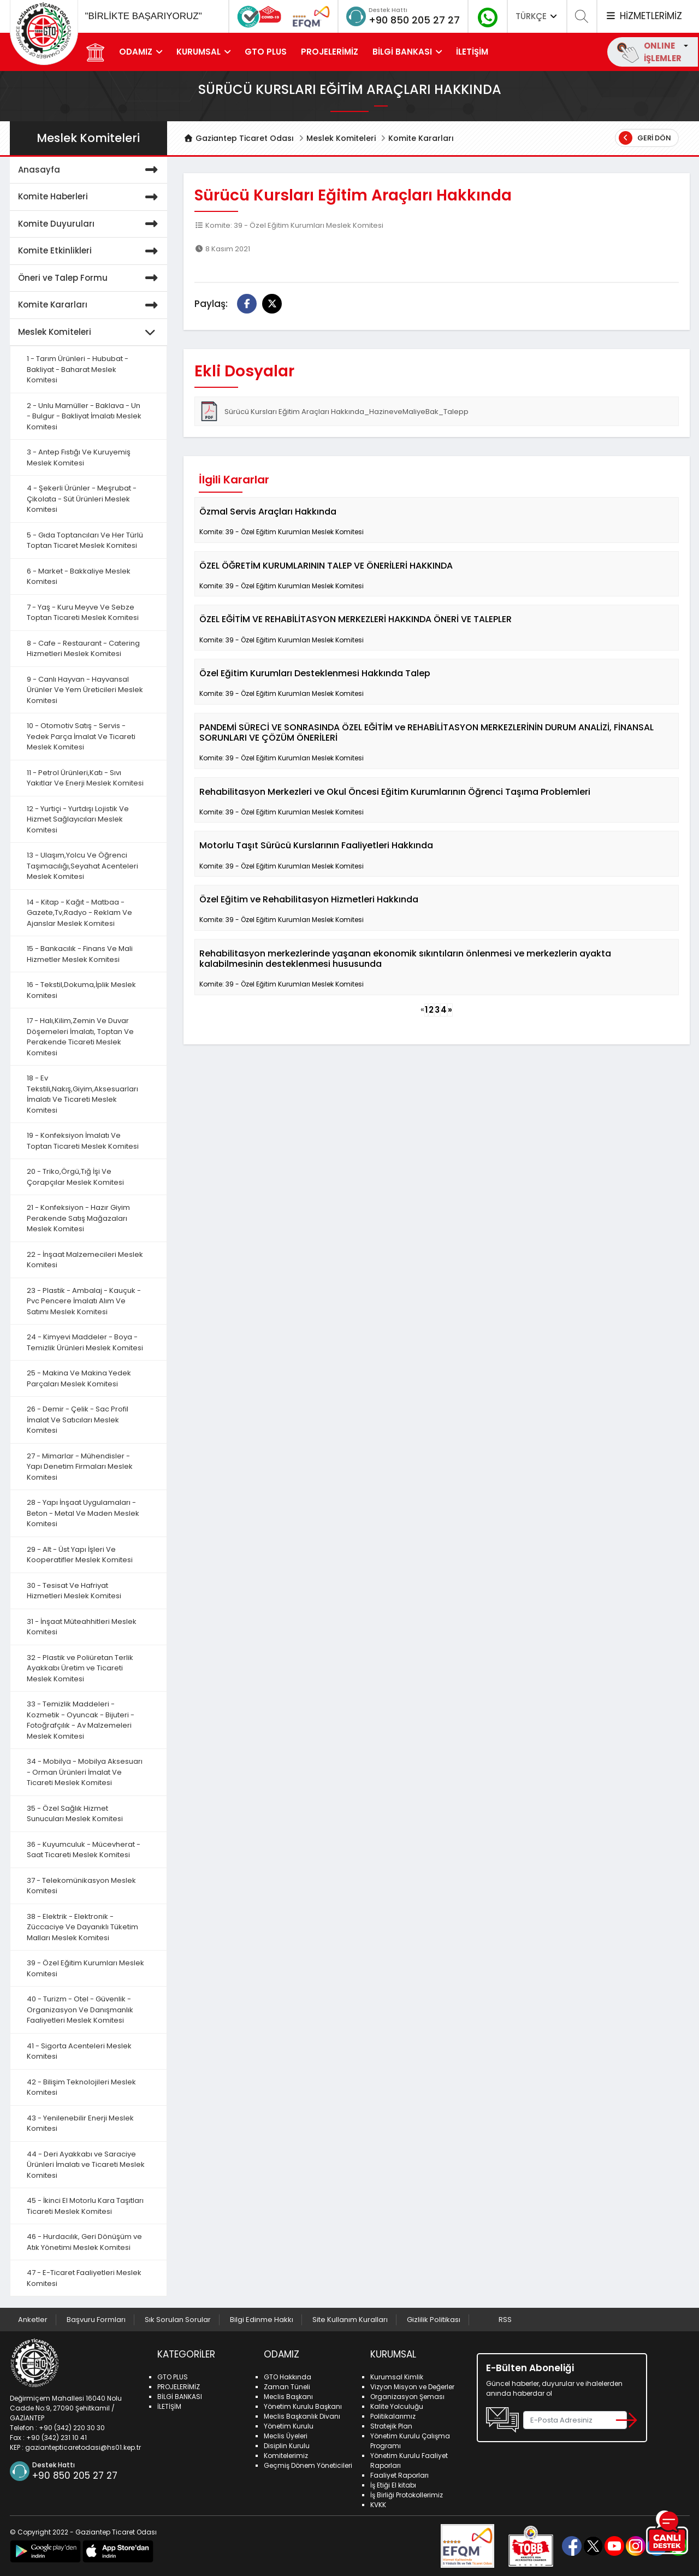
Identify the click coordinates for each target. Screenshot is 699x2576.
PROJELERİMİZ (329, 51)
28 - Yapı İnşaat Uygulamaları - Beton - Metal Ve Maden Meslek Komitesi (83, 1513)
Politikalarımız (393, 2416)
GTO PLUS (266, 51)
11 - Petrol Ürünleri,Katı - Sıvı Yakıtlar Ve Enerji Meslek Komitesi (85, 778)
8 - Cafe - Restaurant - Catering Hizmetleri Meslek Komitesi (83, 648)
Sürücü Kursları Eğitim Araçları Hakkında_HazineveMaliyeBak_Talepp (334, 411)
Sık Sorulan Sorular (178, 2319)
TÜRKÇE (537, 16)
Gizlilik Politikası (433, 2319)
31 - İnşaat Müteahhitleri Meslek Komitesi (82, 1627)
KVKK (378, 2504)
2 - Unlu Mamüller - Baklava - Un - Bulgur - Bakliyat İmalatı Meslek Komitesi (84, 416)
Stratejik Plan (391, 2426)
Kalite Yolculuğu (396, 2406)
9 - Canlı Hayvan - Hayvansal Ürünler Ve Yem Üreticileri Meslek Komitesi (85, 690)
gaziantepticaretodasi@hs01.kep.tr (83, 2447)
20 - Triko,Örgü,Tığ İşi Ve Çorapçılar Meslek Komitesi (75, 1176)
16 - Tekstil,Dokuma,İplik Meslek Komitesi (81, 990)
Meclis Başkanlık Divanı (302, 2416)
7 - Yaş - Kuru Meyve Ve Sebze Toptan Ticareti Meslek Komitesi (83, 612)
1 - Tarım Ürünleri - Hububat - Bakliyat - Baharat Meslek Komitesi (77, 369)
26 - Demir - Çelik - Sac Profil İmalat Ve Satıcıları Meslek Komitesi (77, 1419)
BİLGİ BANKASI (402, 51)
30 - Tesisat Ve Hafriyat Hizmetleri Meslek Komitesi (74, 1591)
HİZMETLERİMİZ (643, 15)
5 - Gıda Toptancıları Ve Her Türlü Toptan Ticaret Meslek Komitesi (85, 540)
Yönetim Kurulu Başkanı (303, 2406)
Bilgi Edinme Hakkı (261, 2319)
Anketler (33, 2319)
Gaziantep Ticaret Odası (238, 138)
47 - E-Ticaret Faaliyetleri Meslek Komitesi (84, 2278)
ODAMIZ (135, 51)
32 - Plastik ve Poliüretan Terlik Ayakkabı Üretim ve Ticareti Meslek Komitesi (80, 1668)
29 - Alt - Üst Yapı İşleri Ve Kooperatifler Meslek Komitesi (80, 1554)
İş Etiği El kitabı (393, 2485)
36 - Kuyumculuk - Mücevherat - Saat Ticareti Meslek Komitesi (83, 1849)
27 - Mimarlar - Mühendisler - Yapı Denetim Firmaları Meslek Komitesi (80, 1466)
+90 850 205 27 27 (414, 20)
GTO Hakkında (287, 2377)
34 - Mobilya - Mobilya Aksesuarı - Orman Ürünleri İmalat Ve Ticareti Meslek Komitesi (85, 1772)
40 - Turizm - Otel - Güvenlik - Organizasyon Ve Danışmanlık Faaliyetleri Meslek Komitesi (80, 2009)
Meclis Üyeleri (285, 2436)
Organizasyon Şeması (407, 2396)
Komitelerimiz (286, 2455)
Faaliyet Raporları (399, 2475)
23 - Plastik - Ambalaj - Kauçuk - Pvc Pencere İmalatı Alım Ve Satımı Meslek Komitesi (84, 1301)
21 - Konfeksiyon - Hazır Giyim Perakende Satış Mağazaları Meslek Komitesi (78, 1218)
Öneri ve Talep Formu (90, 278)
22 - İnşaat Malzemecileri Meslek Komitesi (85, 1260)
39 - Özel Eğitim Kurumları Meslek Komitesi (85, 1968)
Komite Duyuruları (90, 224)
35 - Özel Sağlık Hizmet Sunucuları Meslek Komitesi (75, 1813)
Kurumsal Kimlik (396, 2377)
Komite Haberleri (90, 197)
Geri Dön (645, 138)
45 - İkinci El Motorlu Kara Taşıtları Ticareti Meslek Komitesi (85, 2206)
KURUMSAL (198, 51)
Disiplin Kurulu (287, 2445)
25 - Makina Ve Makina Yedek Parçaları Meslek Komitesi (79, 1378)
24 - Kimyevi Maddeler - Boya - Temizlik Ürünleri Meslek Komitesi (85, 1342)
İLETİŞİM (472, 51)
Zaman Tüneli (287, 2386)
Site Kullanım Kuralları (350, 2319)
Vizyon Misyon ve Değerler (412, 2386)
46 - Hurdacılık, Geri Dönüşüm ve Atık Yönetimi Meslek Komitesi (84, 2242)
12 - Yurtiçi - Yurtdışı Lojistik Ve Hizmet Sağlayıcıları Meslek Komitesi (78, 819)
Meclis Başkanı (288, 2396)
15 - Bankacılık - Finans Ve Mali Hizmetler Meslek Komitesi (80, 954)
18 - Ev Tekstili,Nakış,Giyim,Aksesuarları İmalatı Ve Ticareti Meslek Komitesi (82, 1094)
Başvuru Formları (96, 2319)
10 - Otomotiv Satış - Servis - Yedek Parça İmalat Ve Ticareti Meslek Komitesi (81, 736)
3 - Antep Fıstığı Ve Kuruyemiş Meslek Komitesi (79, 457)
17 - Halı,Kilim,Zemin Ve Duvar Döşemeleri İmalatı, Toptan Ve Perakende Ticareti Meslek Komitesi (80, 1036)
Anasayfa (90, 170)
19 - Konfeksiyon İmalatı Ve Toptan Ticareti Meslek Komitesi (83, 1140)
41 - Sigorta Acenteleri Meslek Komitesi (79, 2051)
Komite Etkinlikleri (90, 251)
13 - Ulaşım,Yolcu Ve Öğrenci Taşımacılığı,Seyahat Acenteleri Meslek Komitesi (82, 866)
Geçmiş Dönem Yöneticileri (308, 2465)
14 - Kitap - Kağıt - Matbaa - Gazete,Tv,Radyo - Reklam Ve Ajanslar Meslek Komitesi (79, 913)
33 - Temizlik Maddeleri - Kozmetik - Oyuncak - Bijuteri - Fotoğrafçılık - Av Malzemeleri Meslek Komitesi (80, 1720)
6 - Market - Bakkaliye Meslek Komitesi (79, 576)
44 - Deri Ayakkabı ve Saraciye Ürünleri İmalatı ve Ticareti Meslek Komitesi (86, 2165)
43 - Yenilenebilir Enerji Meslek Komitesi (80, 2123)
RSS (505, 2319)
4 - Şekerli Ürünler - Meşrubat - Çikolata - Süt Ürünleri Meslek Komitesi (82, 499)
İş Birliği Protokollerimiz (406, 2495)
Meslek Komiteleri (341, 138)
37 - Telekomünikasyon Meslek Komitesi (81, 1885)
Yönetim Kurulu (288, 2426)
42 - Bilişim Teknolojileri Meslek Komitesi (81, 2087)
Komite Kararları (421, 138)
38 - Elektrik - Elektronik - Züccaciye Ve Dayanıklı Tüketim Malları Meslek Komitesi (82, 1927)
